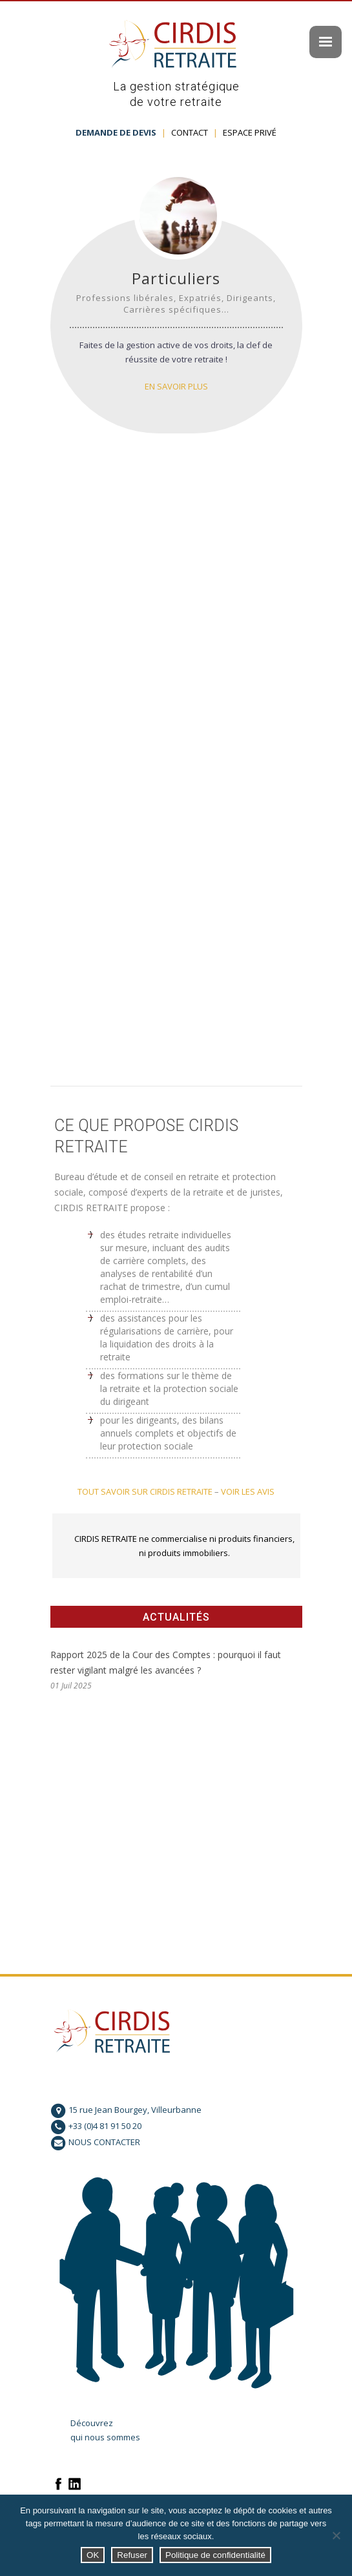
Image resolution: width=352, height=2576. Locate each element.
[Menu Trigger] (325, 42)
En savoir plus (176, 386)
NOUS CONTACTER (104, 2142)
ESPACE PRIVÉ (249, 132)
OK (93, 2555)
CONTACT (189, 132)
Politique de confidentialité (215, 2555)
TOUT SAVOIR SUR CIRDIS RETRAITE (145, 1491)
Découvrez (91, 2423)
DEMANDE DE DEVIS (116, 132)
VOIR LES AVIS (247, 1491)
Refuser (132, 2555)
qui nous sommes (105, 2437)
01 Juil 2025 (71, 1685)
